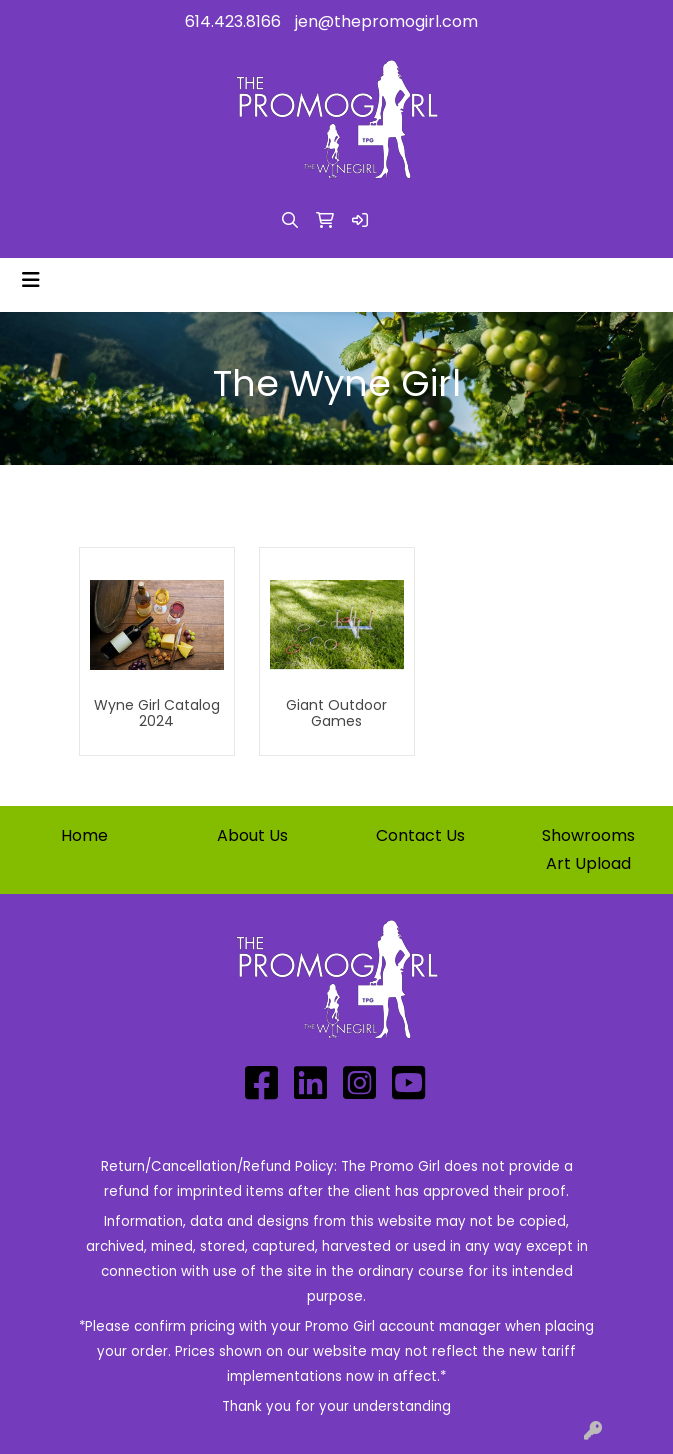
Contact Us (420, 835)
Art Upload (588, 863)
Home (84, 835)
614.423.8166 (233, 21)
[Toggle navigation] (31, 280)
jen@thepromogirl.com (386, 21)
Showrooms (588, 835)
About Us (252, 835)
